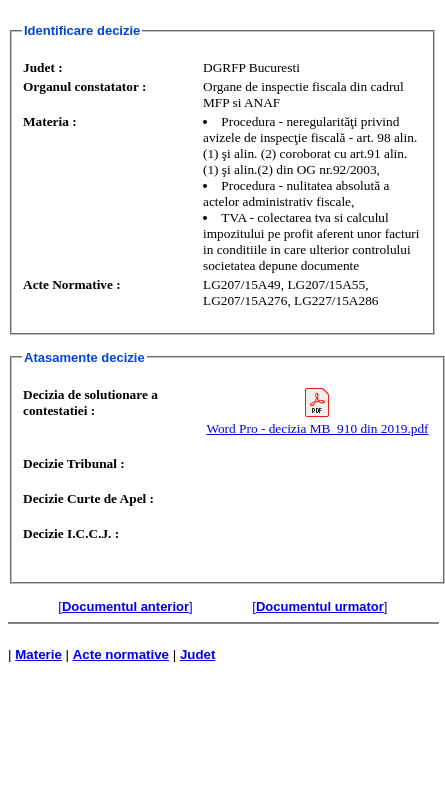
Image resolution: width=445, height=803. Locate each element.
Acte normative (121, 654)
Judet (198, 654)
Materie (38, 654)
